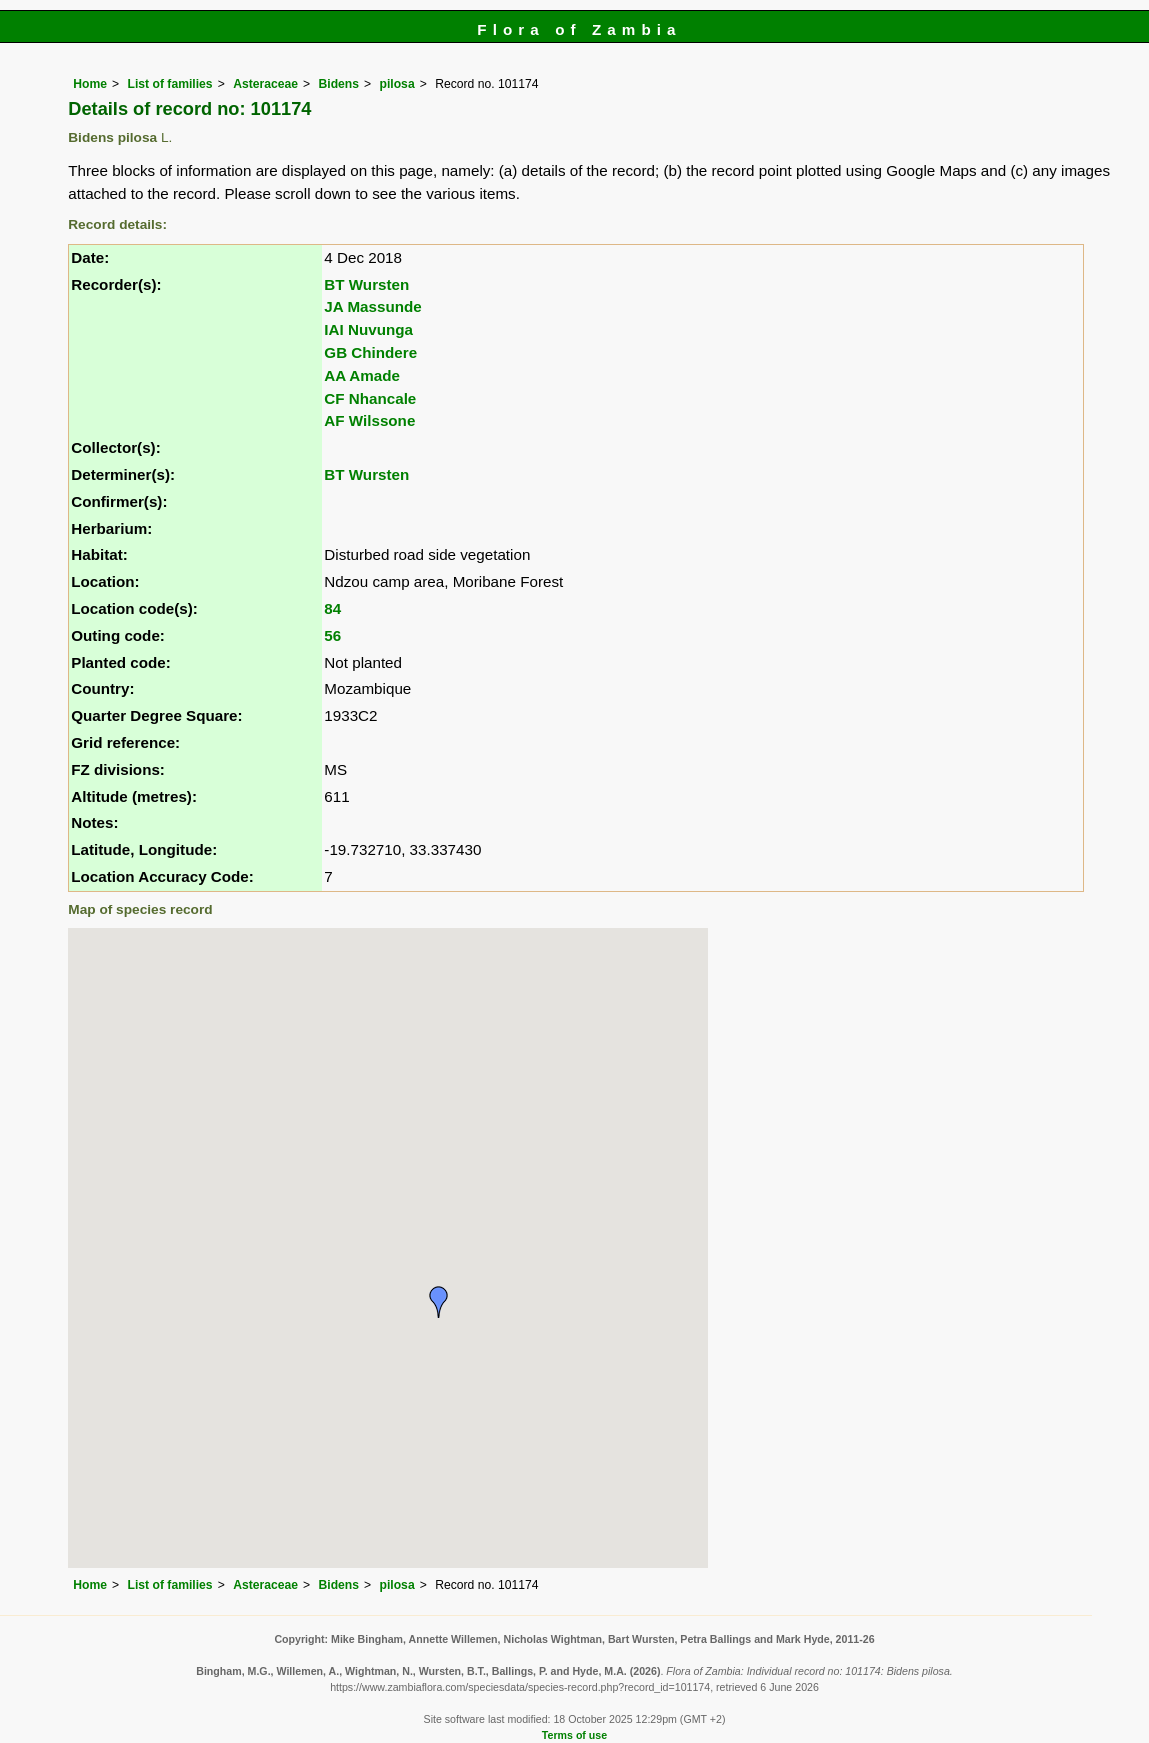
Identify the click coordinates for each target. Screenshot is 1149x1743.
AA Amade (362, 375)
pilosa (397, 84)
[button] (439, 1302)
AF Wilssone (369, 420)
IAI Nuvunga (368, 329)
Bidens (339, 84)
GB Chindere (370, 352)
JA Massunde (372, 306)
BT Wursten (366, 284)
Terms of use (574, 1735)
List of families (170, 84)
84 (332, 608)
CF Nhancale (370, 398)
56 (332, 635)
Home (90, 84)
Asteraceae (265, 84)
